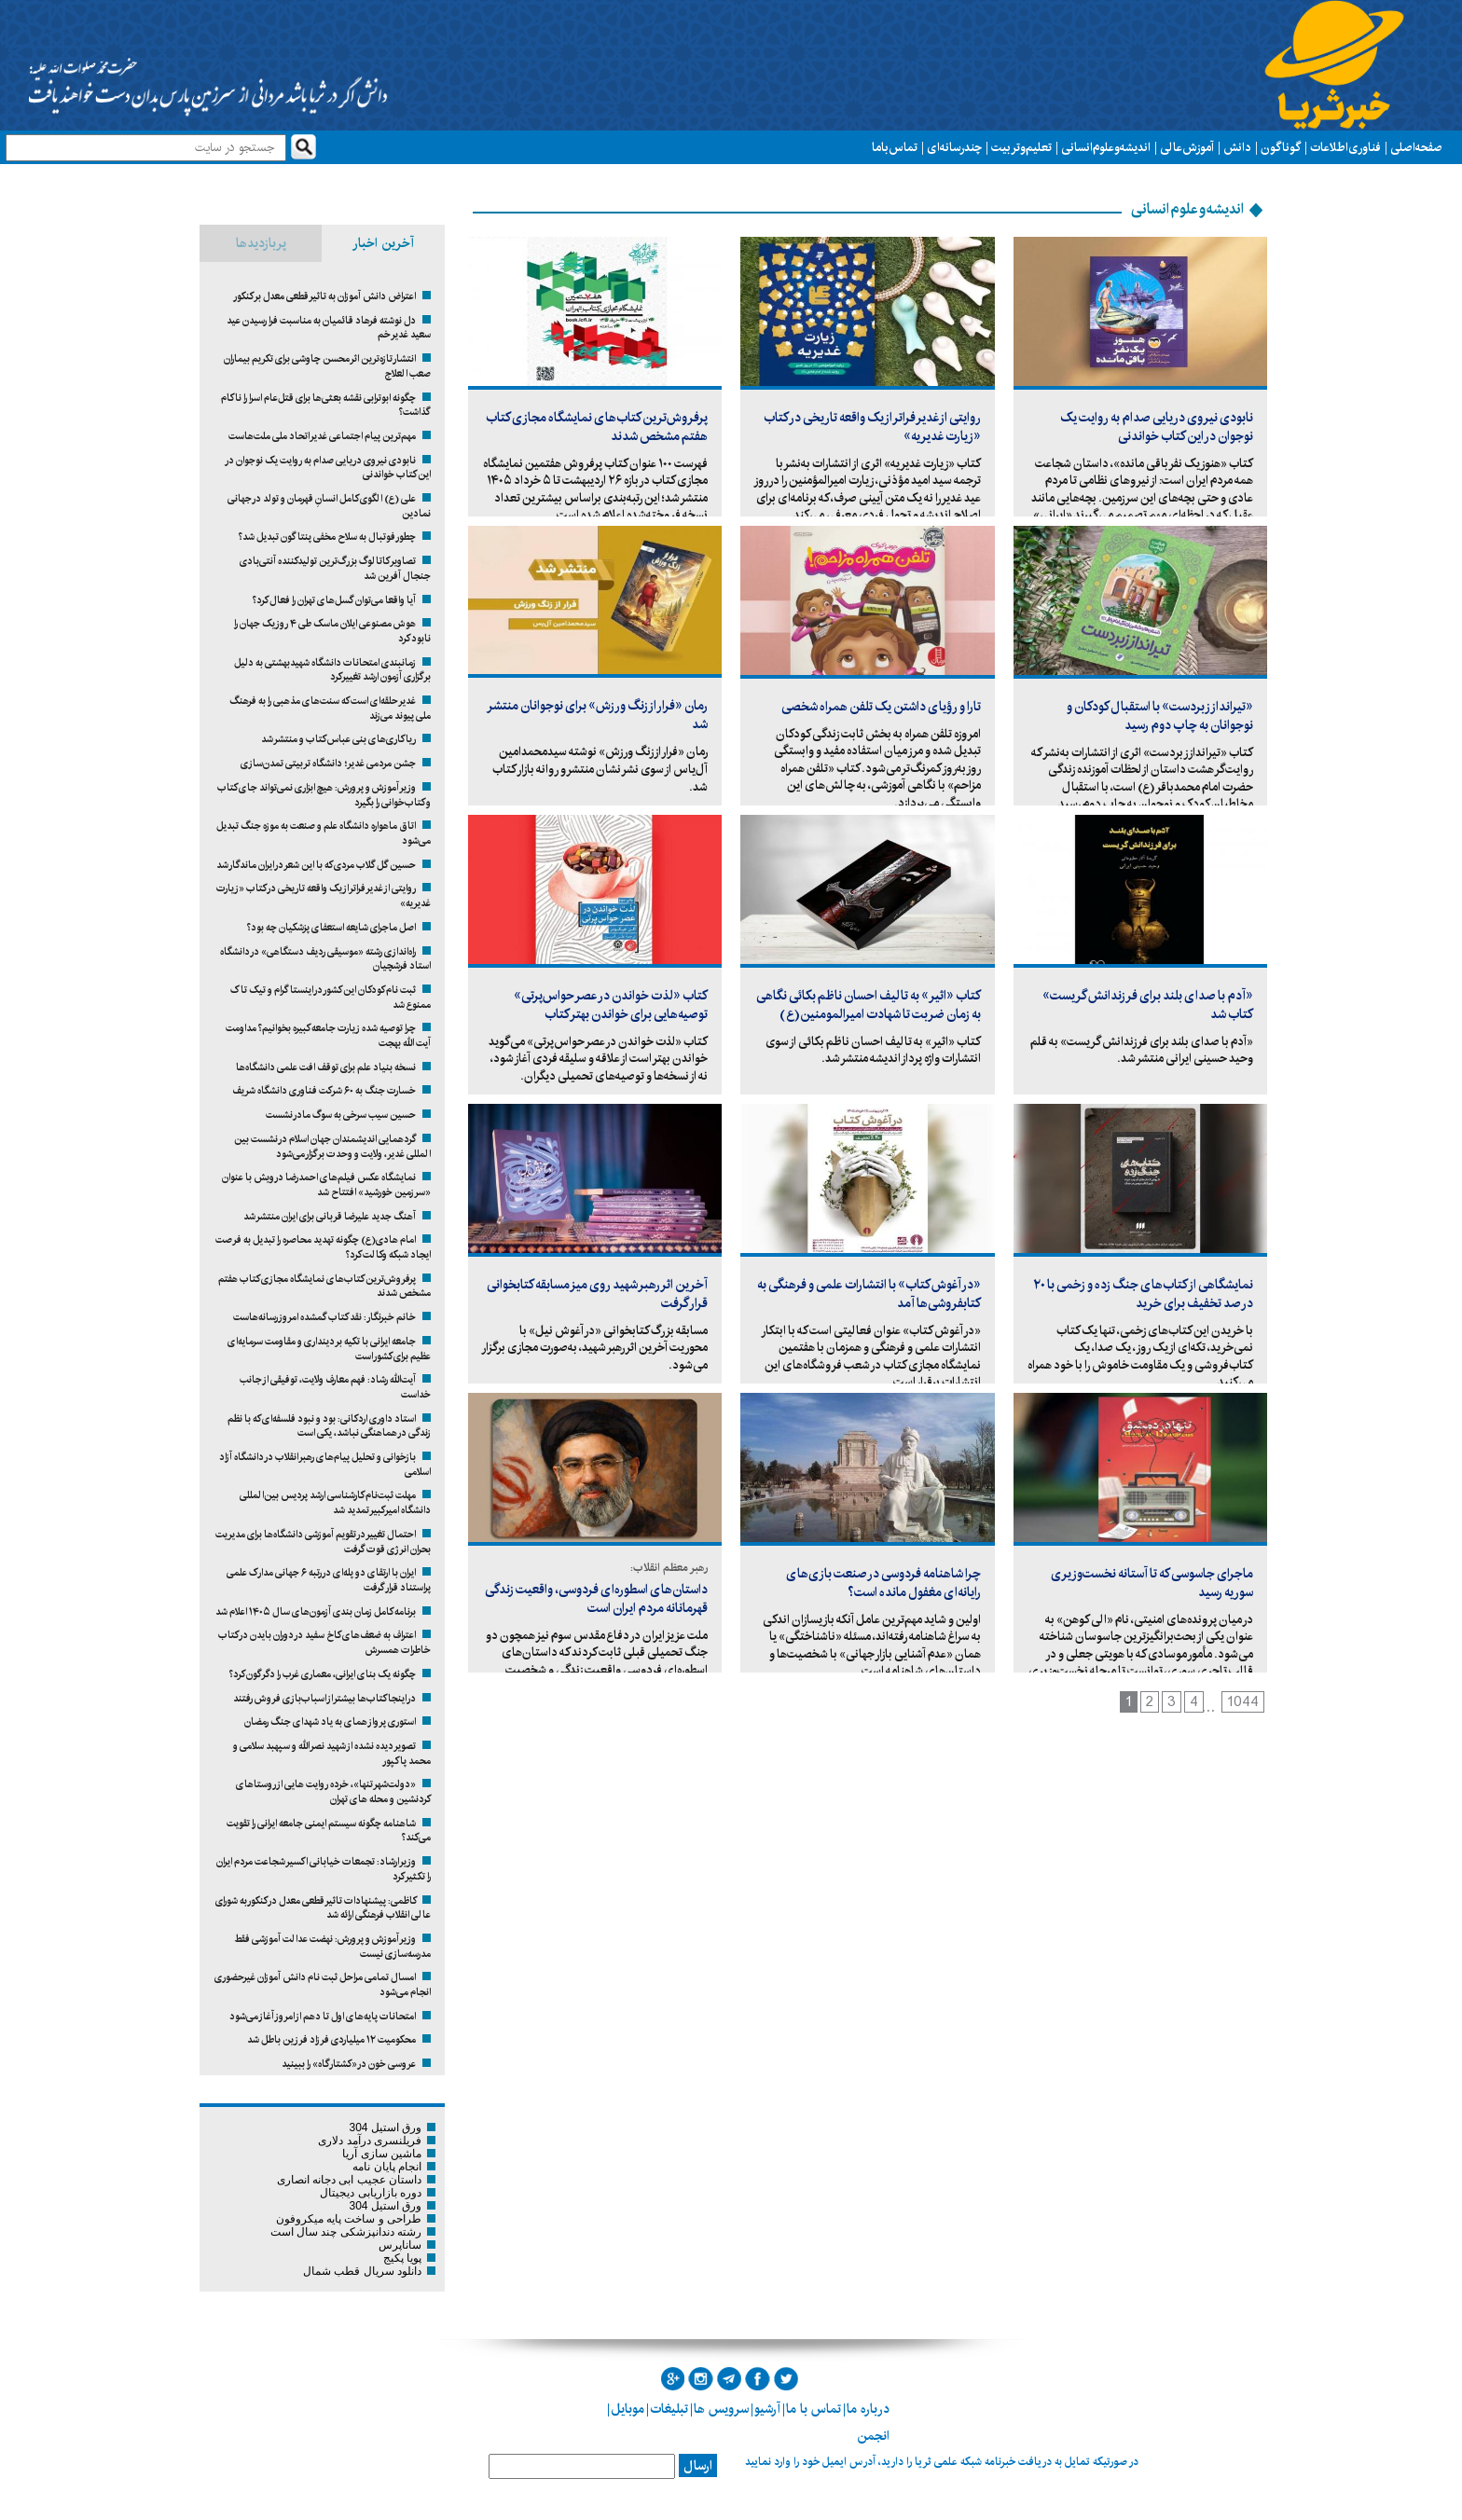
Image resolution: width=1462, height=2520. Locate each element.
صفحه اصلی (1416, 147)
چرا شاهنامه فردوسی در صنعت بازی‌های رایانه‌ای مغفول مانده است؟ (883, 1583)
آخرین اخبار (383, 243)
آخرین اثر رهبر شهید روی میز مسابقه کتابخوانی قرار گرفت (597, 1294)
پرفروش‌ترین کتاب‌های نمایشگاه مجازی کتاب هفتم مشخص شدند (597, 427)
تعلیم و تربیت (1021, 147)
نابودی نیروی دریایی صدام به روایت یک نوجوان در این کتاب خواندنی (1156, 427)
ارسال (697, 2466)
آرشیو (767, 2409)
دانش (1237, 147)
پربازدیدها (261, 243)
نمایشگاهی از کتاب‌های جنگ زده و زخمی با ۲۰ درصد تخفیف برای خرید (1143, 1294)
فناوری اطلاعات (1345, 147)
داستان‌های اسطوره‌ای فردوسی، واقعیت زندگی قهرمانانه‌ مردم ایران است (596, 1599)
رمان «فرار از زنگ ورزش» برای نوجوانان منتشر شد (598, 715)
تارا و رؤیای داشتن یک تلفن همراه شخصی (881, 706)
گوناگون (1281, 147)
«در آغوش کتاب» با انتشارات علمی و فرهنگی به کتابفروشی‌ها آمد (869, 1294)
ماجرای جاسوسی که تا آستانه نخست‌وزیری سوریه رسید (1152, 1583)
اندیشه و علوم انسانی (1106, 147)
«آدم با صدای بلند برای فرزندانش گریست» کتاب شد (1147, 1005)
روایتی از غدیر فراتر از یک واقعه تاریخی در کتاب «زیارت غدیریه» (872, 427)
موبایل (627, 2409)
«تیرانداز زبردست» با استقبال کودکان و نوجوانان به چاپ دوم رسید (1160, 716)
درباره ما (868, 2409)
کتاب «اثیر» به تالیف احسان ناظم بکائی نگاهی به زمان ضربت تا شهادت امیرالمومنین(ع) (868, 1005)
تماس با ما (894, 147)
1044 (1243, 1702)
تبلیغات (669, 2409)
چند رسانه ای (954, 147)
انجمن (873, 2436)
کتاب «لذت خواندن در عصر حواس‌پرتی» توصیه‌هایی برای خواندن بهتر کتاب (611, 1005)
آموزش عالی (1187, 147)
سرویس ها (721, 2409)
